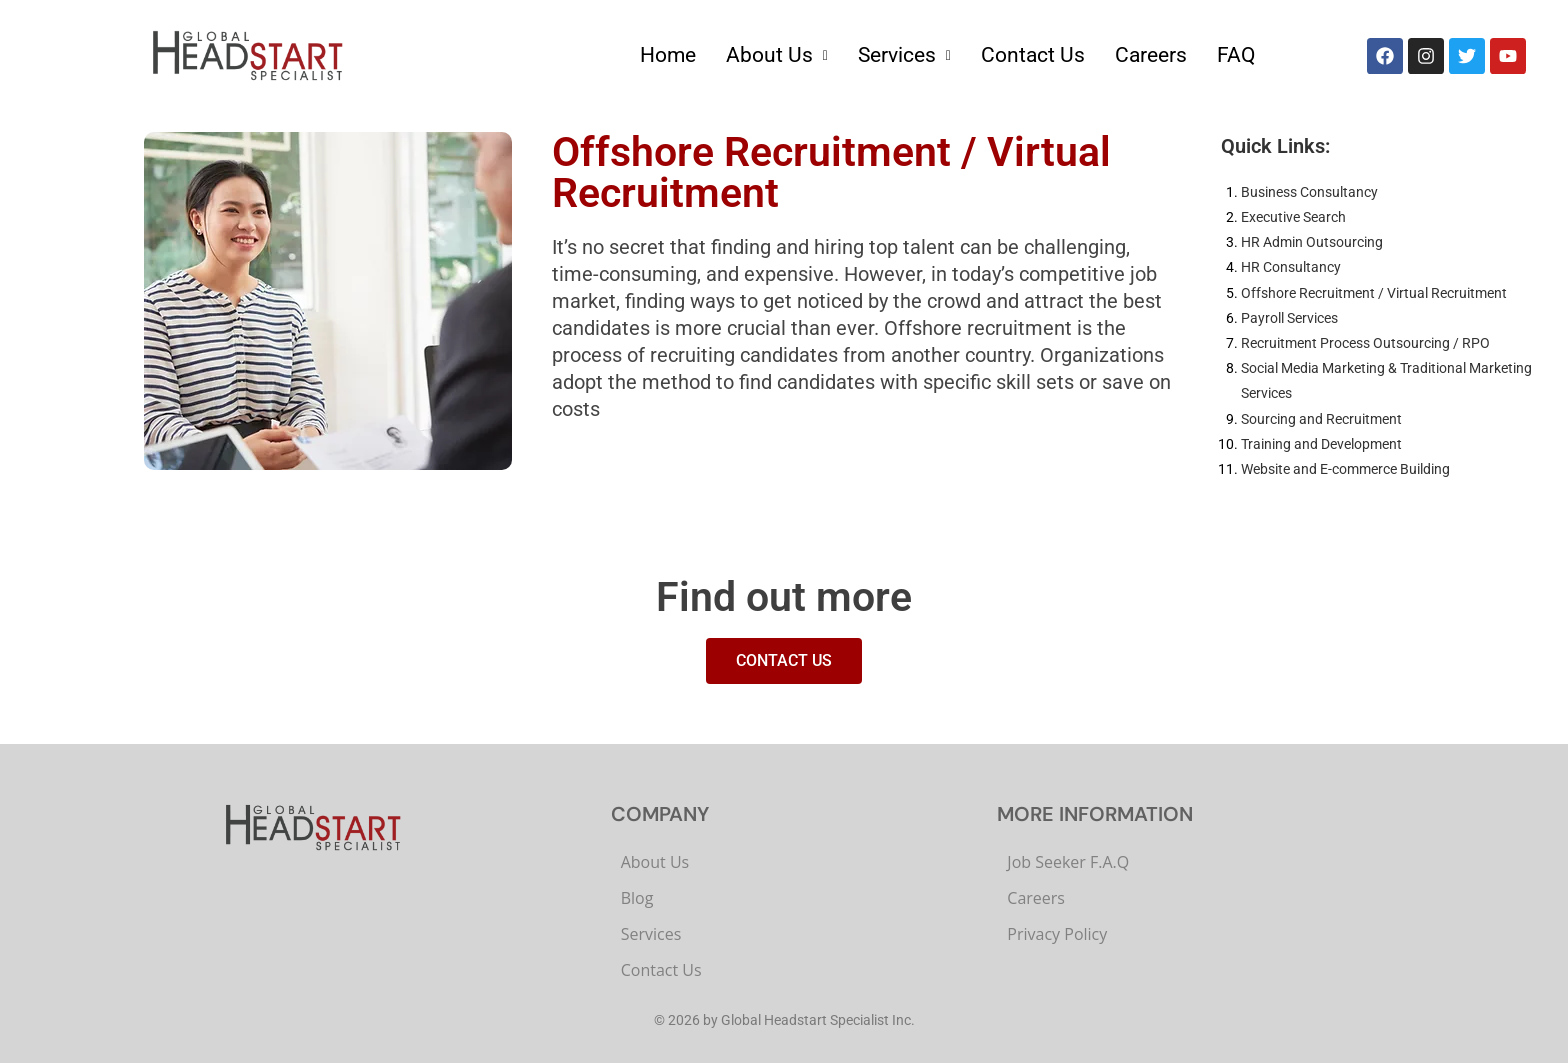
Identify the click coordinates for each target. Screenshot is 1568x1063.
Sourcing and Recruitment (1321, 419)
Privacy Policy (1057, 934)
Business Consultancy (1309, 192)
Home (668, 55)
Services (904, 55)
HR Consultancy (1291, 267)
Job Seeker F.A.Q (1068, 862)
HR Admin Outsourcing (1312, 242)
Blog (637, 898)
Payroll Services (1289, 318)
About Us (777, 55)
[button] (777, 55)
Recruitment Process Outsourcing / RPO (1365, 343)
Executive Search (1293, 217)
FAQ (1236, 55)
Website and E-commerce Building (1345, 469)
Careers (1151, 55)
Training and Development (1321, 444)
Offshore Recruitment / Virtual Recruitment (1374, 293)
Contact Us (1033, 55)
